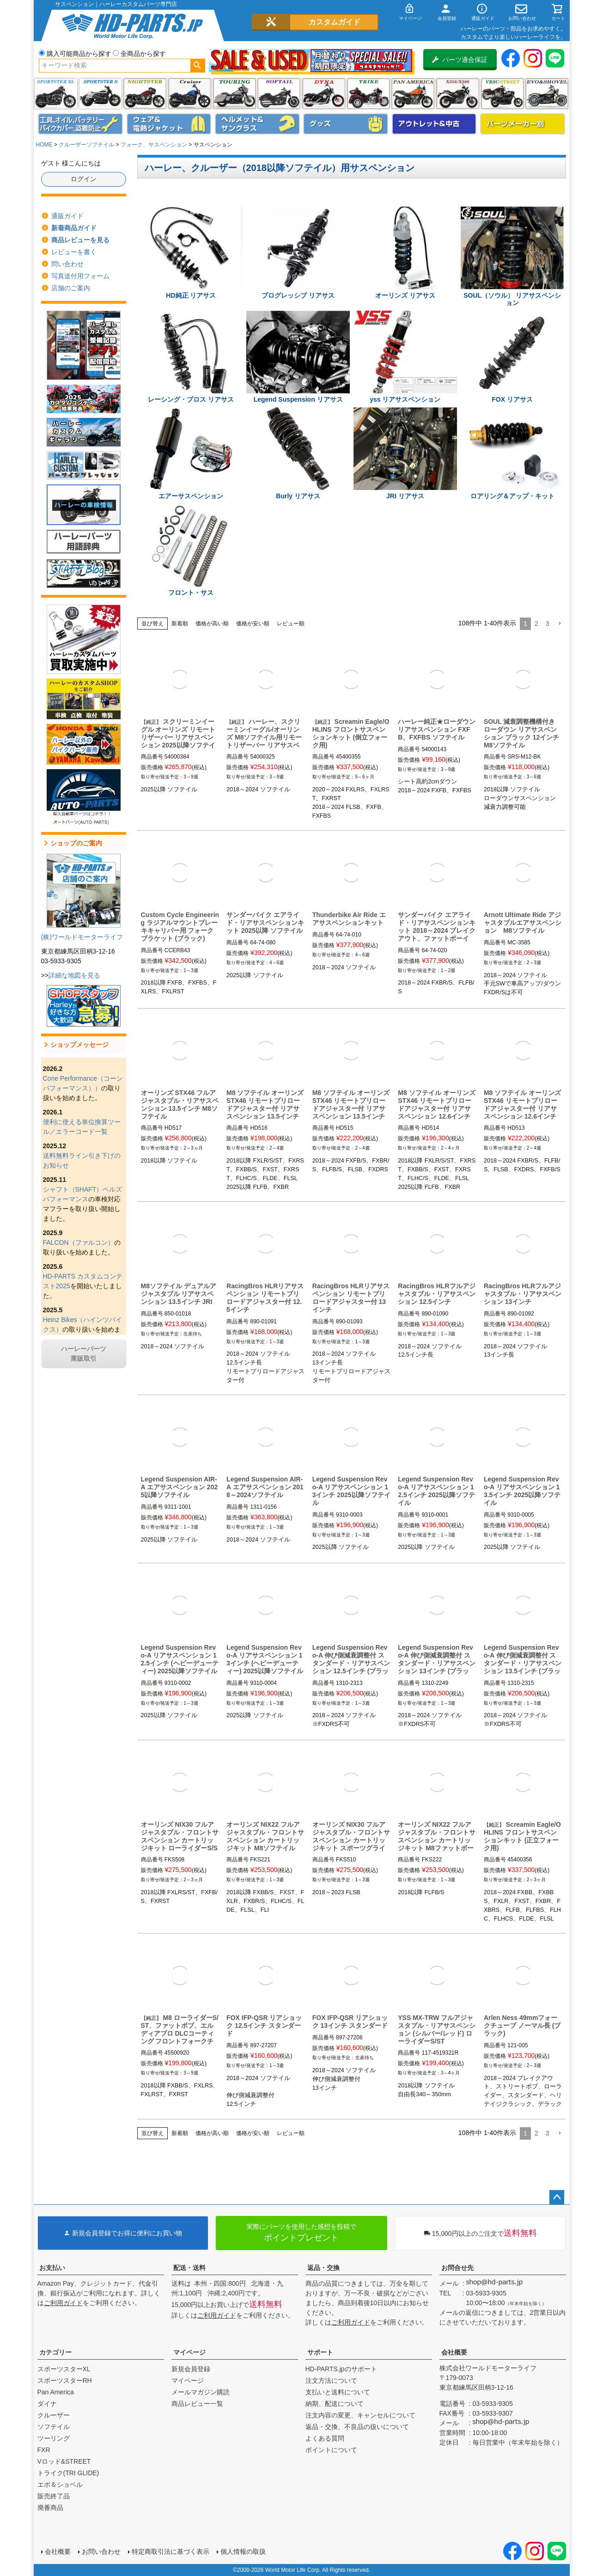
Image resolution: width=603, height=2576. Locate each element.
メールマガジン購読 (200, 2392)
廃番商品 (50, 2507)
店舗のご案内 (70, 288)
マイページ (189, 2352)
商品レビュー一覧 (197, 2403)
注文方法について (331, 2380)
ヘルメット (257, 124)
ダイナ (324, 94)
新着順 (179, 623)
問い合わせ (67, 264)
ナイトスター (145, 94)
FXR (43, 2450)
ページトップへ (556, 2197)
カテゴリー (55, 2352)
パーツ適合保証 (459, 59)
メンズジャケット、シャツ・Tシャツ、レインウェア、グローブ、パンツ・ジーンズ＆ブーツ (169, 124)
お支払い (52, 2267)
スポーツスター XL (56, 94)
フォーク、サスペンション (154, 144)
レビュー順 (291, 623)
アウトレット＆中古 (434, 124)
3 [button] (547, 623)
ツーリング (234, 94)
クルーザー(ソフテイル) (190, 94)
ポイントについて (331, 2450)
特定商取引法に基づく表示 (170, 2551)
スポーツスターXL (64, 2369)
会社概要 (454, 2352)
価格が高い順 (212, 623)
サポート (320, 2352)
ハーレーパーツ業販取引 (83, 1353)
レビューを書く (74, 252)
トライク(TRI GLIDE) (368, 94)
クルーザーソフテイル (86, 144)
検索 (197, 65)
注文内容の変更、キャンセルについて (360, 2415)
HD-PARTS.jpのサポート (341, 2369)
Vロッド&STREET (64, 2461)
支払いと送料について (337, 2392)
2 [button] (536, 623)
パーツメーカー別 (522, 124)
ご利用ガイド (63, 2303)
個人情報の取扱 (243, 2551)
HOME (44, 144)
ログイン (84, 179)
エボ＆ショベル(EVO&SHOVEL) (547, 94)
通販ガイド (67, 216)
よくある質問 (324, 2438)
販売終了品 (53, 2496)
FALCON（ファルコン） (78, 1242)
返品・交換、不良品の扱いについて (357, 2426)
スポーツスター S (100, 94)
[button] (559, 623)
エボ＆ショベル (60, 2484)
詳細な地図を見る (74, 975)
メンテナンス (80, 124)
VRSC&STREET (502, 94)
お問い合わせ (101, 2551)
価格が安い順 (252, 623)
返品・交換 (323, 2267)
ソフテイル (279, 94)
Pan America (413, 94)
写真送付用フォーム (80, 276)
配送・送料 (189, 2267)
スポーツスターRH (64, 2380)
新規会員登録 (190, 2369)
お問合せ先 (457, 2267)
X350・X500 (458, 94)
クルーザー (53, 2415)
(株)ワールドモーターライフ (82, 937)
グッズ (345, 124)
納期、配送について (334, 2403)
